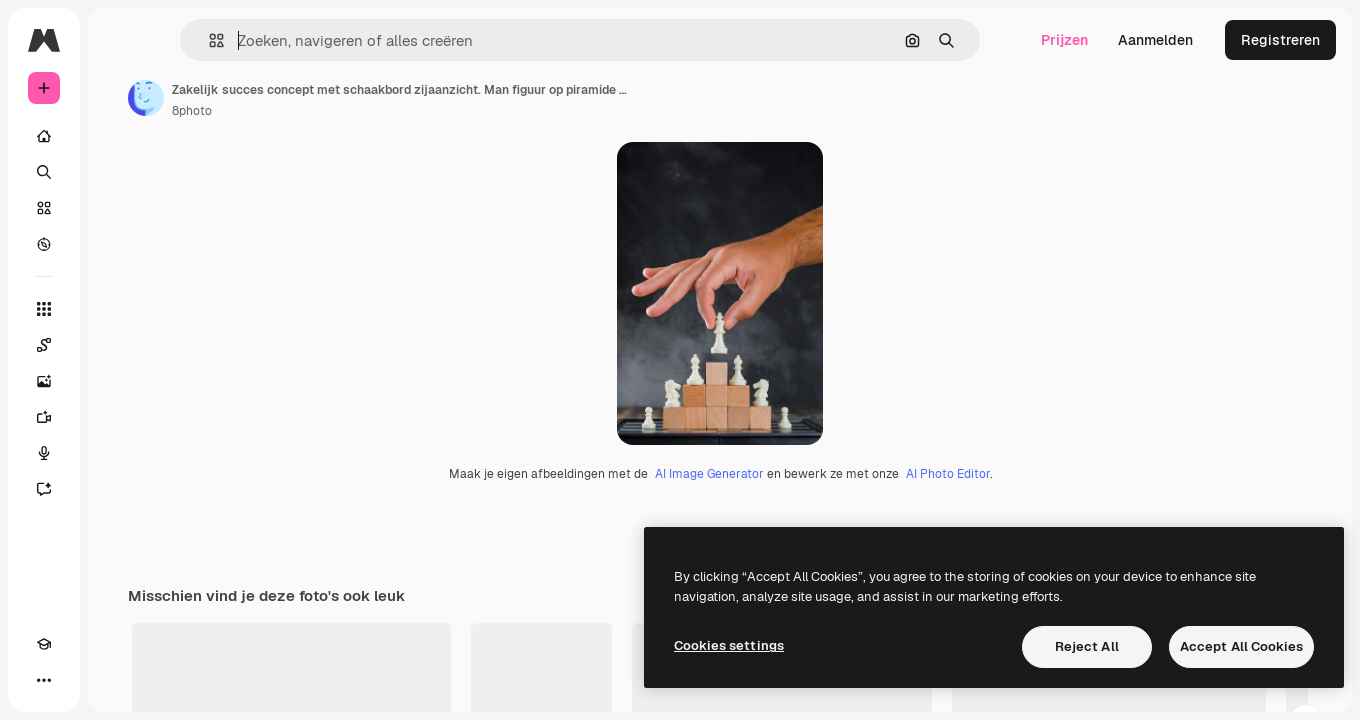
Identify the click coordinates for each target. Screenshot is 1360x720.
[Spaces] (120, 345)
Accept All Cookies (1241, 646)
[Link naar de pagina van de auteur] (298, 98)
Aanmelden (1155, 40)
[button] (308, 40)
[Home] (120, 136)
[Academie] (44, 680)
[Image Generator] (120, 381)
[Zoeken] (120, 172)
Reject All (1087, 646)
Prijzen (1064, 40)
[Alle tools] (120, 309)
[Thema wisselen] (80, 680)
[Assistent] (120, 489)
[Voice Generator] (120, 453)
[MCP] (116, 680)
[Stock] (120, 208)
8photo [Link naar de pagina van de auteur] (344, 111)
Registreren (1280, 40)
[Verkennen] (120, 244)
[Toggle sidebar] (196, 40)
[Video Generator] (120, 417)
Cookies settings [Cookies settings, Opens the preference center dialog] (729, 645)
